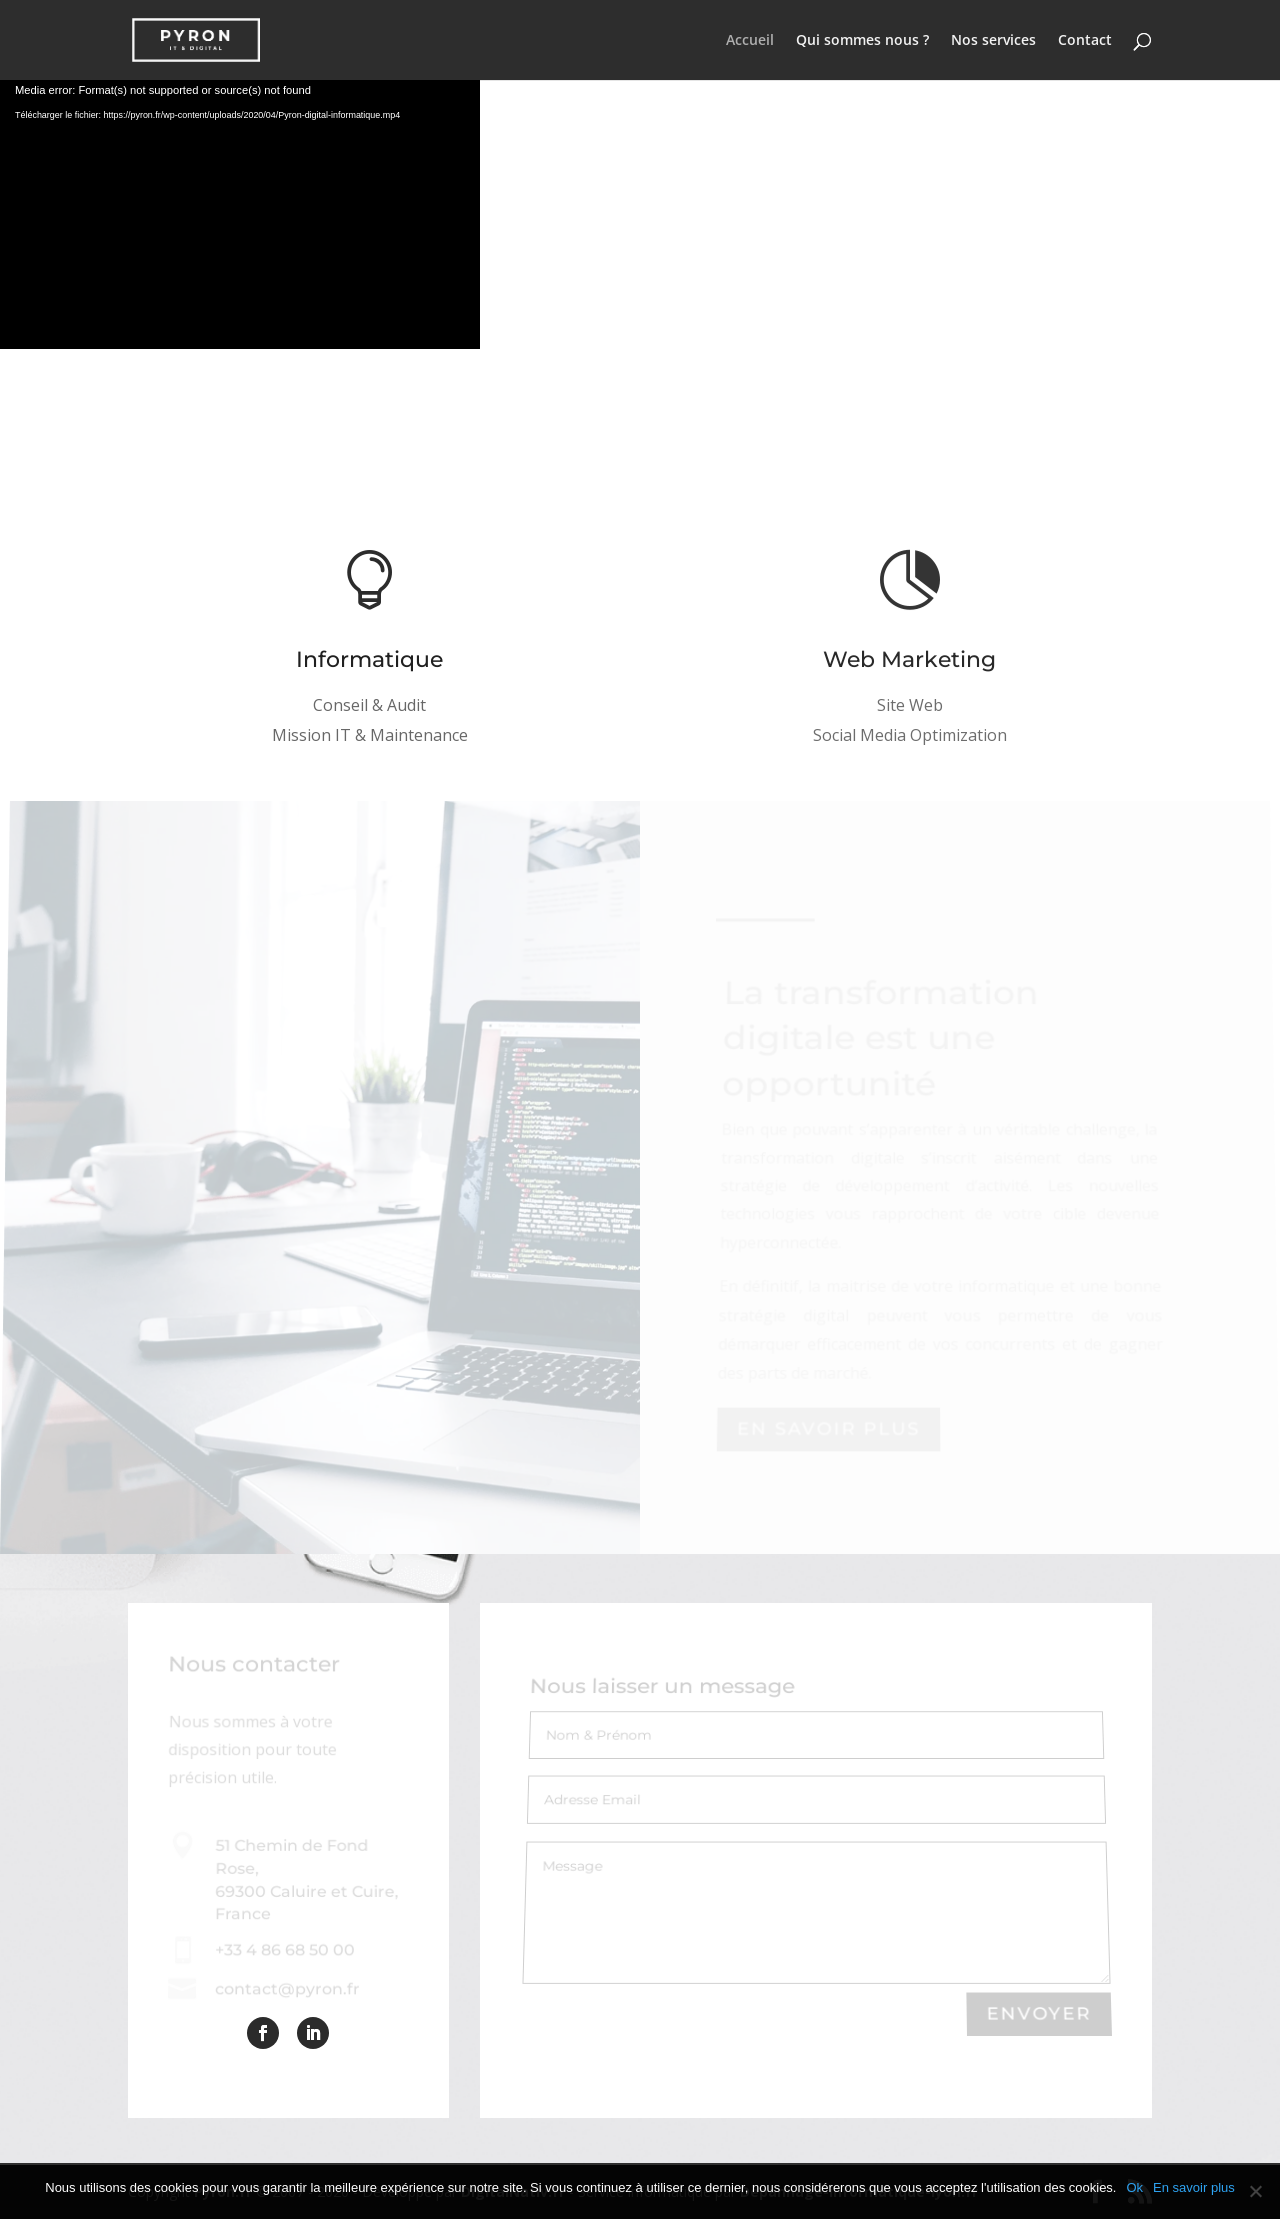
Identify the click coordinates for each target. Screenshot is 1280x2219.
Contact (1085, 41)
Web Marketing (910, 661)
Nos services (993, 41)
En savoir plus (1194, 2187)
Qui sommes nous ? (862, 41)
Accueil (750, 41)
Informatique (369, 660)
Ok (1134, 2187)
